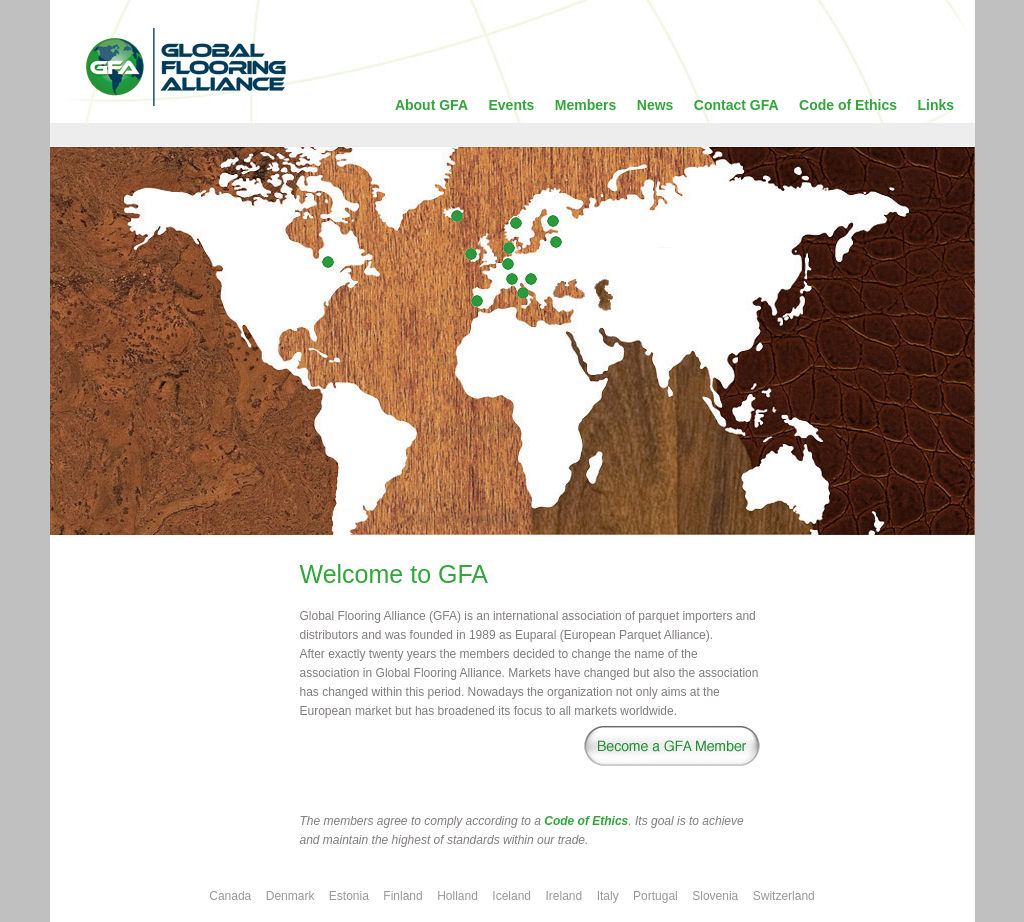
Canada (230, 896)
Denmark (290, 896)
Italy (608, 896)
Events (511, 105)
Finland (402, 896)
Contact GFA (736, 105)
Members (585, 105)
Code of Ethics (848, 105)
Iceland (511, 896)
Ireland (563, 896)
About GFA (431, 105)
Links (936, 105)
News (655, 105)
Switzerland (784, 896)
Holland (457, 896)
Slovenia (715, 896)
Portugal (655, 896)
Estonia (349, 896)
